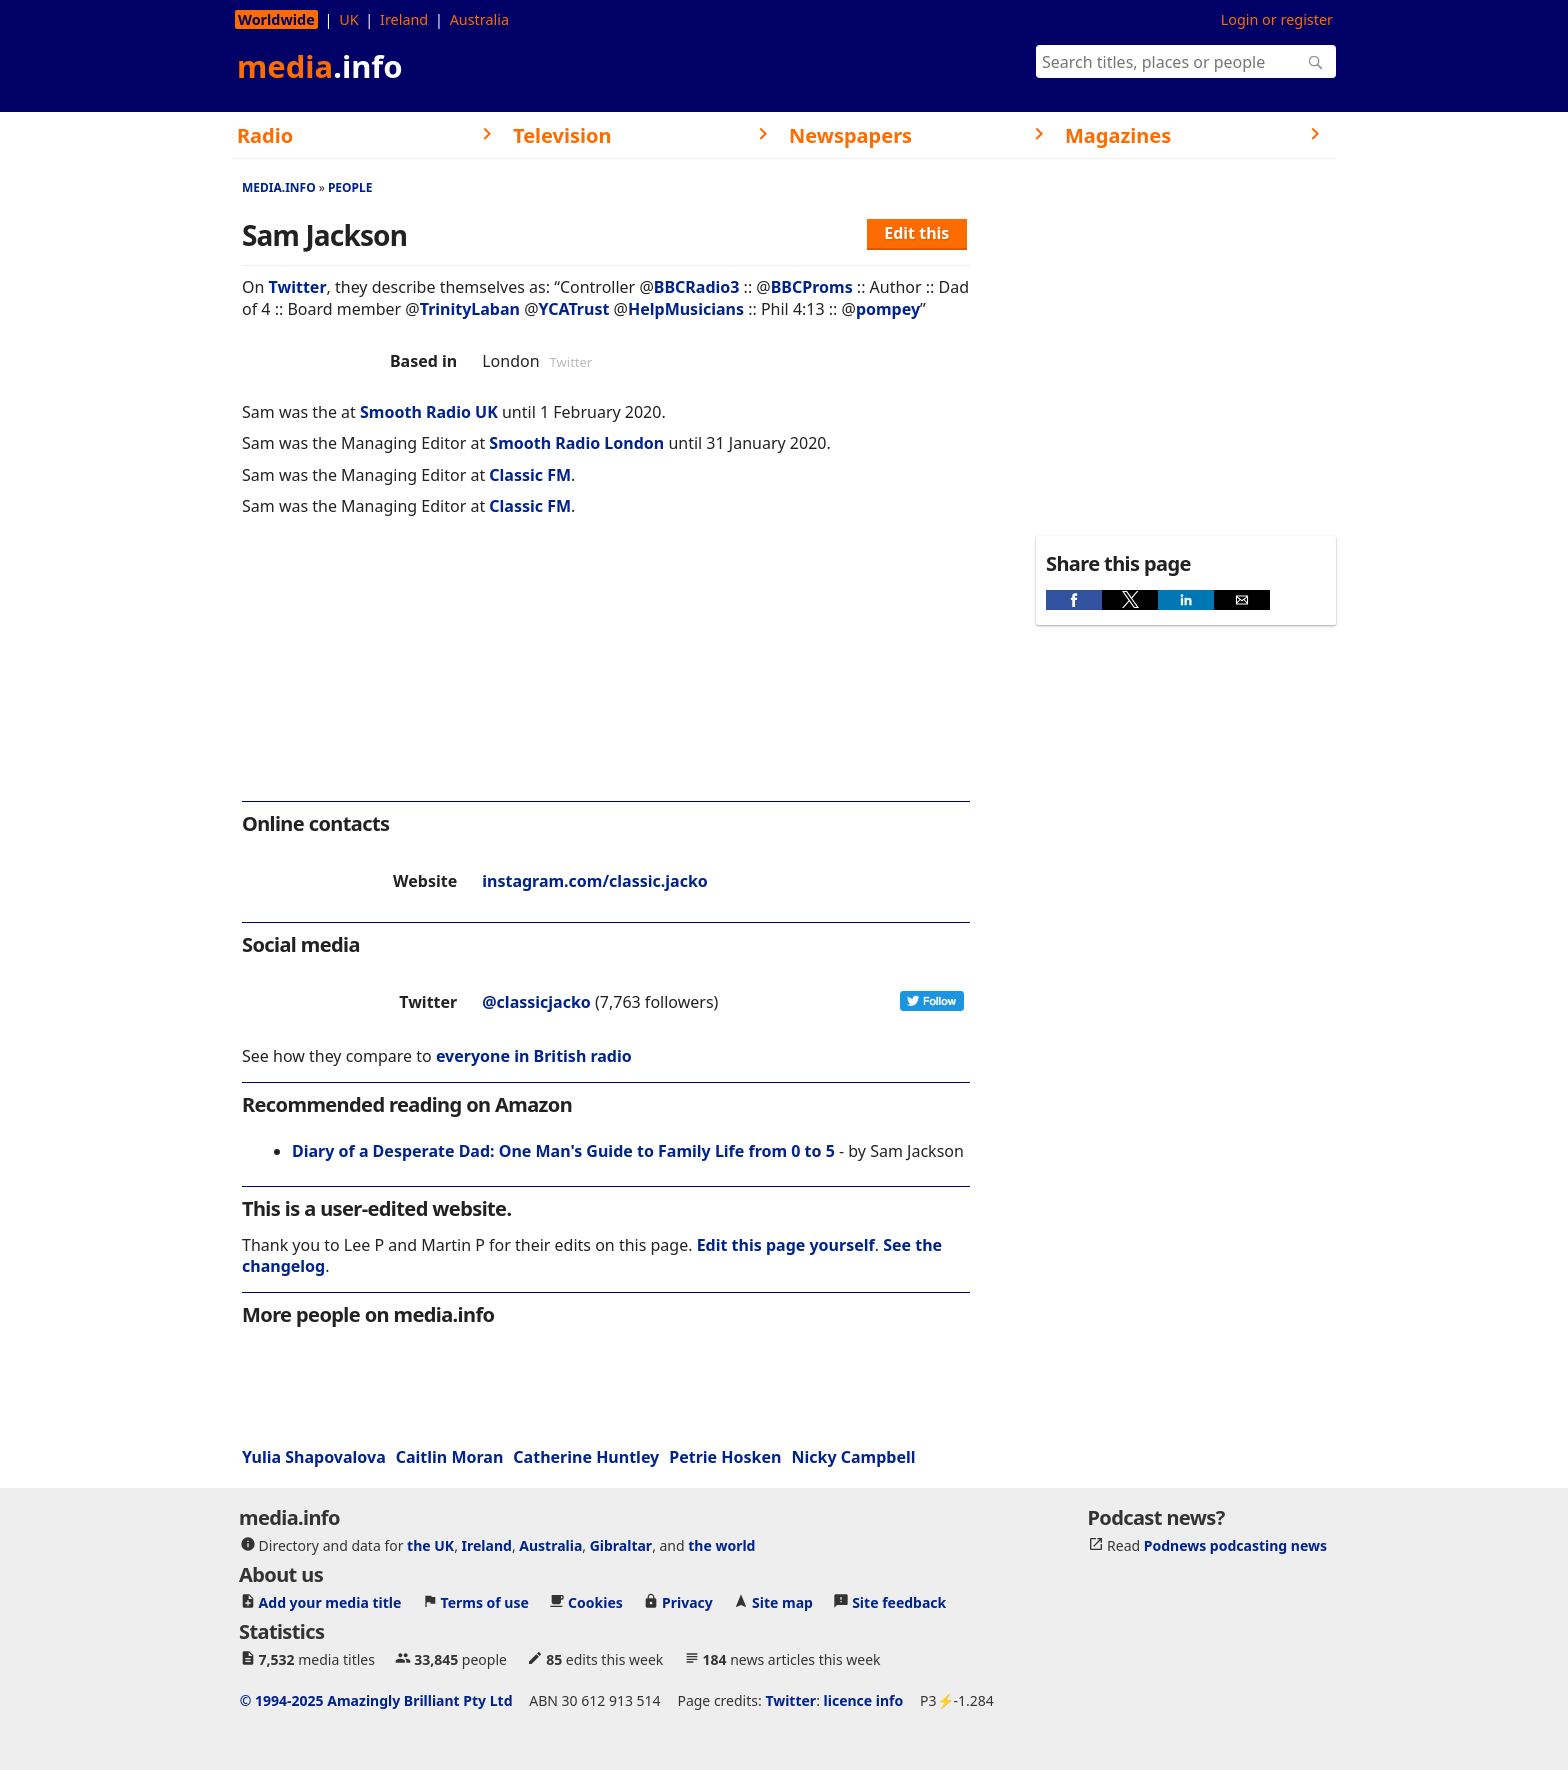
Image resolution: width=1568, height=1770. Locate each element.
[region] (606, 672)
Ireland (404, 19)
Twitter (298, 287)
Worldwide (276, 19)
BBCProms (812, 287)
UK (348, 19)
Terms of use (485, 1602)
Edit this (916, 233)
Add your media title (330, 1602)
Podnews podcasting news (1235, 1545)
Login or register (1277, 19)
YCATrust (574, 309)
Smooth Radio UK (429, 412)
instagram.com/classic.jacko (595, 881)
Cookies (595, 1602)
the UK (430, 1545)
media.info (279, 187)
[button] (1074, 600)
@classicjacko (536, 1002)
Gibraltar (621, 1545)
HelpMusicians (686, 309)
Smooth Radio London (576, 443)
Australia (479, 19)
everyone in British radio (534, 1056)
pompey (888, 309)
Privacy (687, 1602)
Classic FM (530, 475)
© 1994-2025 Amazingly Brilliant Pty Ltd (376, 1700)
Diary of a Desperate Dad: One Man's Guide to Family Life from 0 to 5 (563, 1151)
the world (721, 1545)
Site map (782, 1602)
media (320, 66)
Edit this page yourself (786, 1245)
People (350, 187)
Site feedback (899, 1602)
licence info (864, 1700)
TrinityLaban (470, 309)
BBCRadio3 (697, 287)
